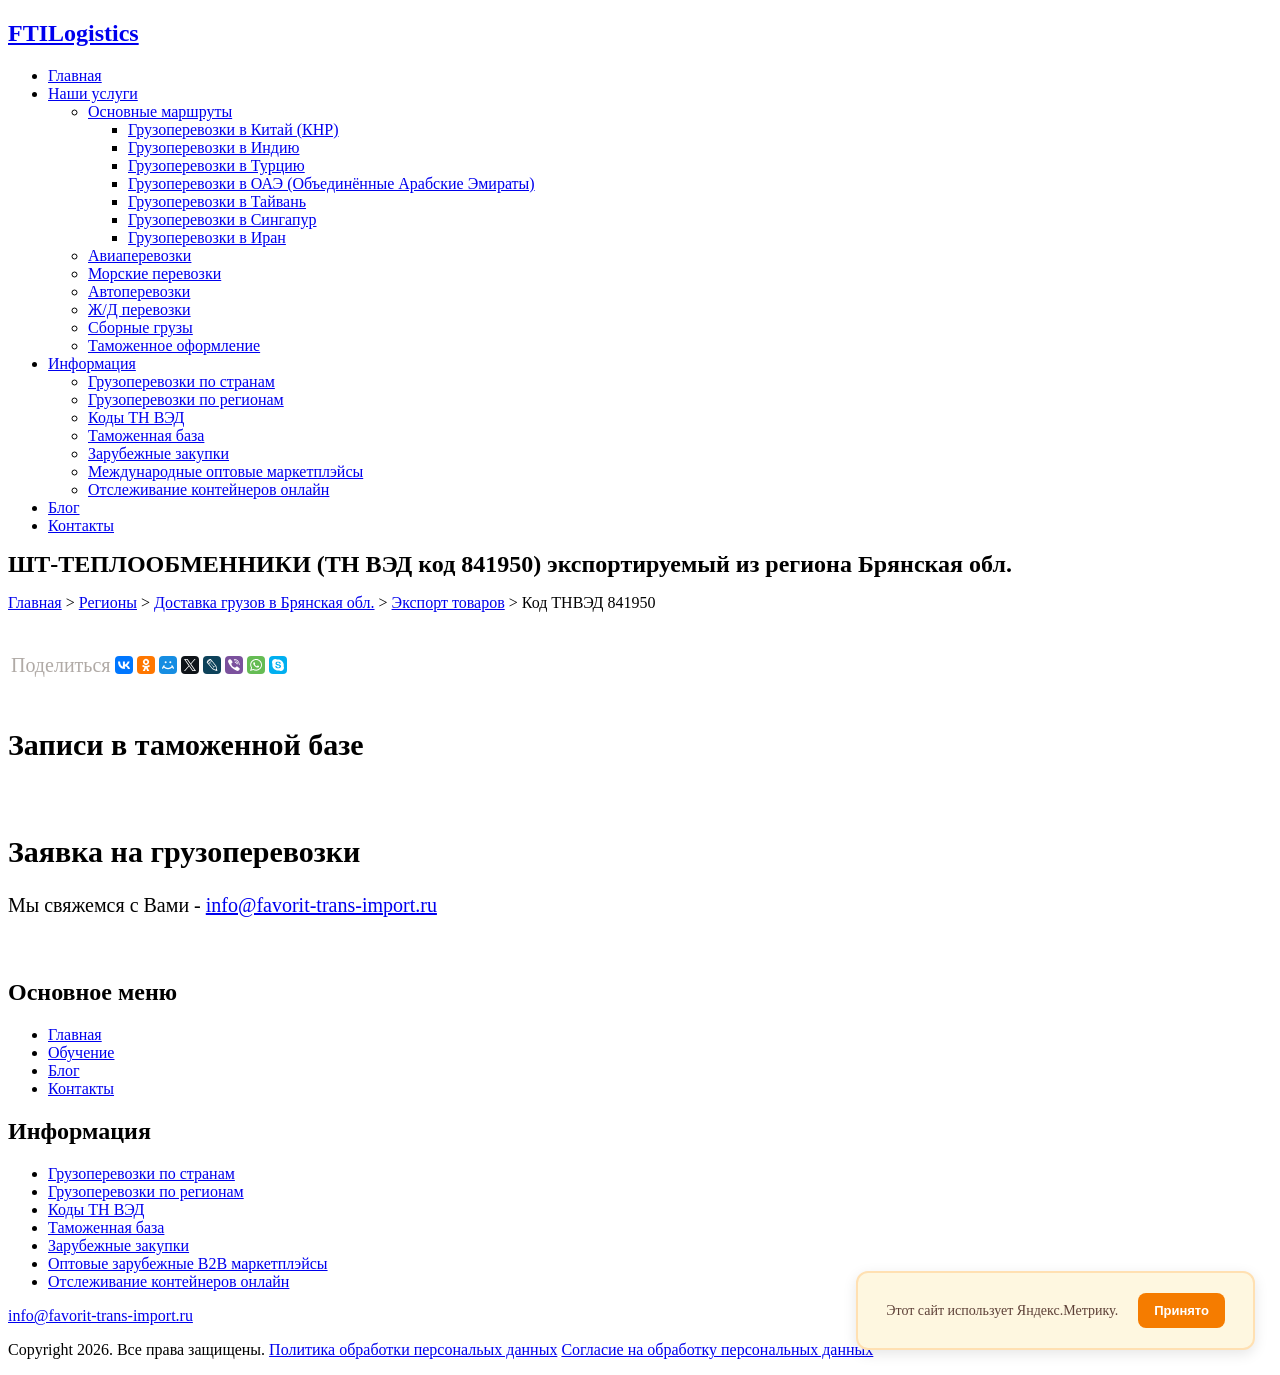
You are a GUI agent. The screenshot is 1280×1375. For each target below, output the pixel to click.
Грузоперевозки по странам (181, 381)
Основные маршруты (160, 111)
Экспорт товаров (448, 602)
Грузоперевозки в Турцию (216, 165)
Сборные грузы (140, 327)
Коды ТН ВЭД (136, 417)
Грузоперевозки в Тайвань (217, 201)
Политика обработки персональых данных (413, 1349)
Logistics (73, 33)
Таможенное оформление (174, 345)
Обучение (81, 1052)
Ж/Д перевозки (139, 309)
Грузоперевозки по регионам (186, 399)
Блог (64, 507)
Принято (1181, 1310)
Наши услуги (93, 93)
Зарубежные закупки (158, 453)
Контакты (81, 525)
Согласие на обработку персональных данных (717, 1349)
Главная (75, 75)
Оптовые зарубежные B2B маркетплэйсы (188, 1263)
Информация (92, 363)
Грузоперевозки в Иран (207, 237)
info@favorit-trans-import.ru (321, 905)
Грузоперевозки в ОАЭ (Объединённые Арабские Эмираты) (331, 183)
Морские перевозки (154, 273)
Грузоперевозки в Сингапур (222, 219)
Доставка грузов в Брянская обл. (264, 602)
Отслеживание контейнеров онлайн (208, 489)
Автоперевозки (139, 291)
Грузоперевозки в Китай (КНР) (233, 129)
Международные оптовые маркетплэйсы (225, 471)
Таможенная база (146, 435)
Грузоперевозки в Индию (213, 147)
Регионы (108, 602)
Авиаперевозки (139, 255)
